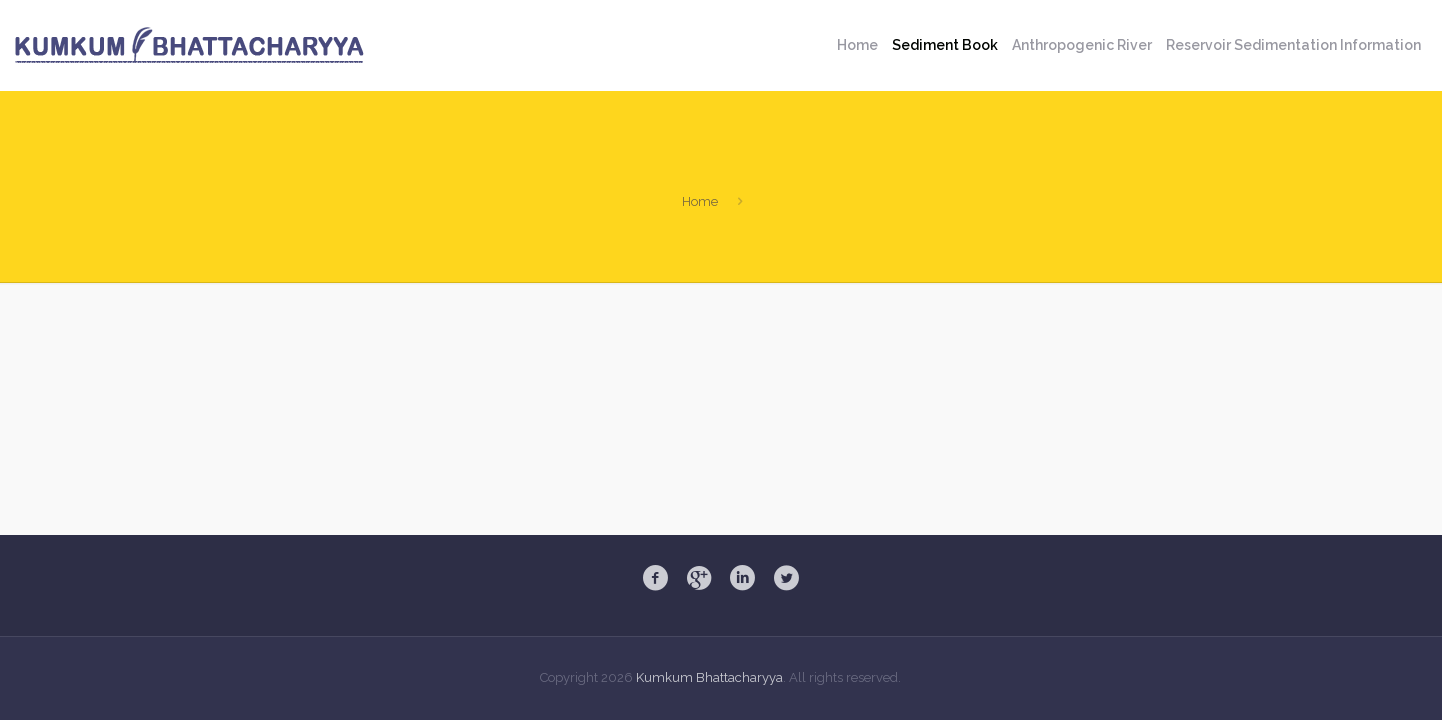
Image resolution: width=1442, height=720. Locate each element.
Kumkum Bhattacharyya (709, 677)
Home (700, 201)
